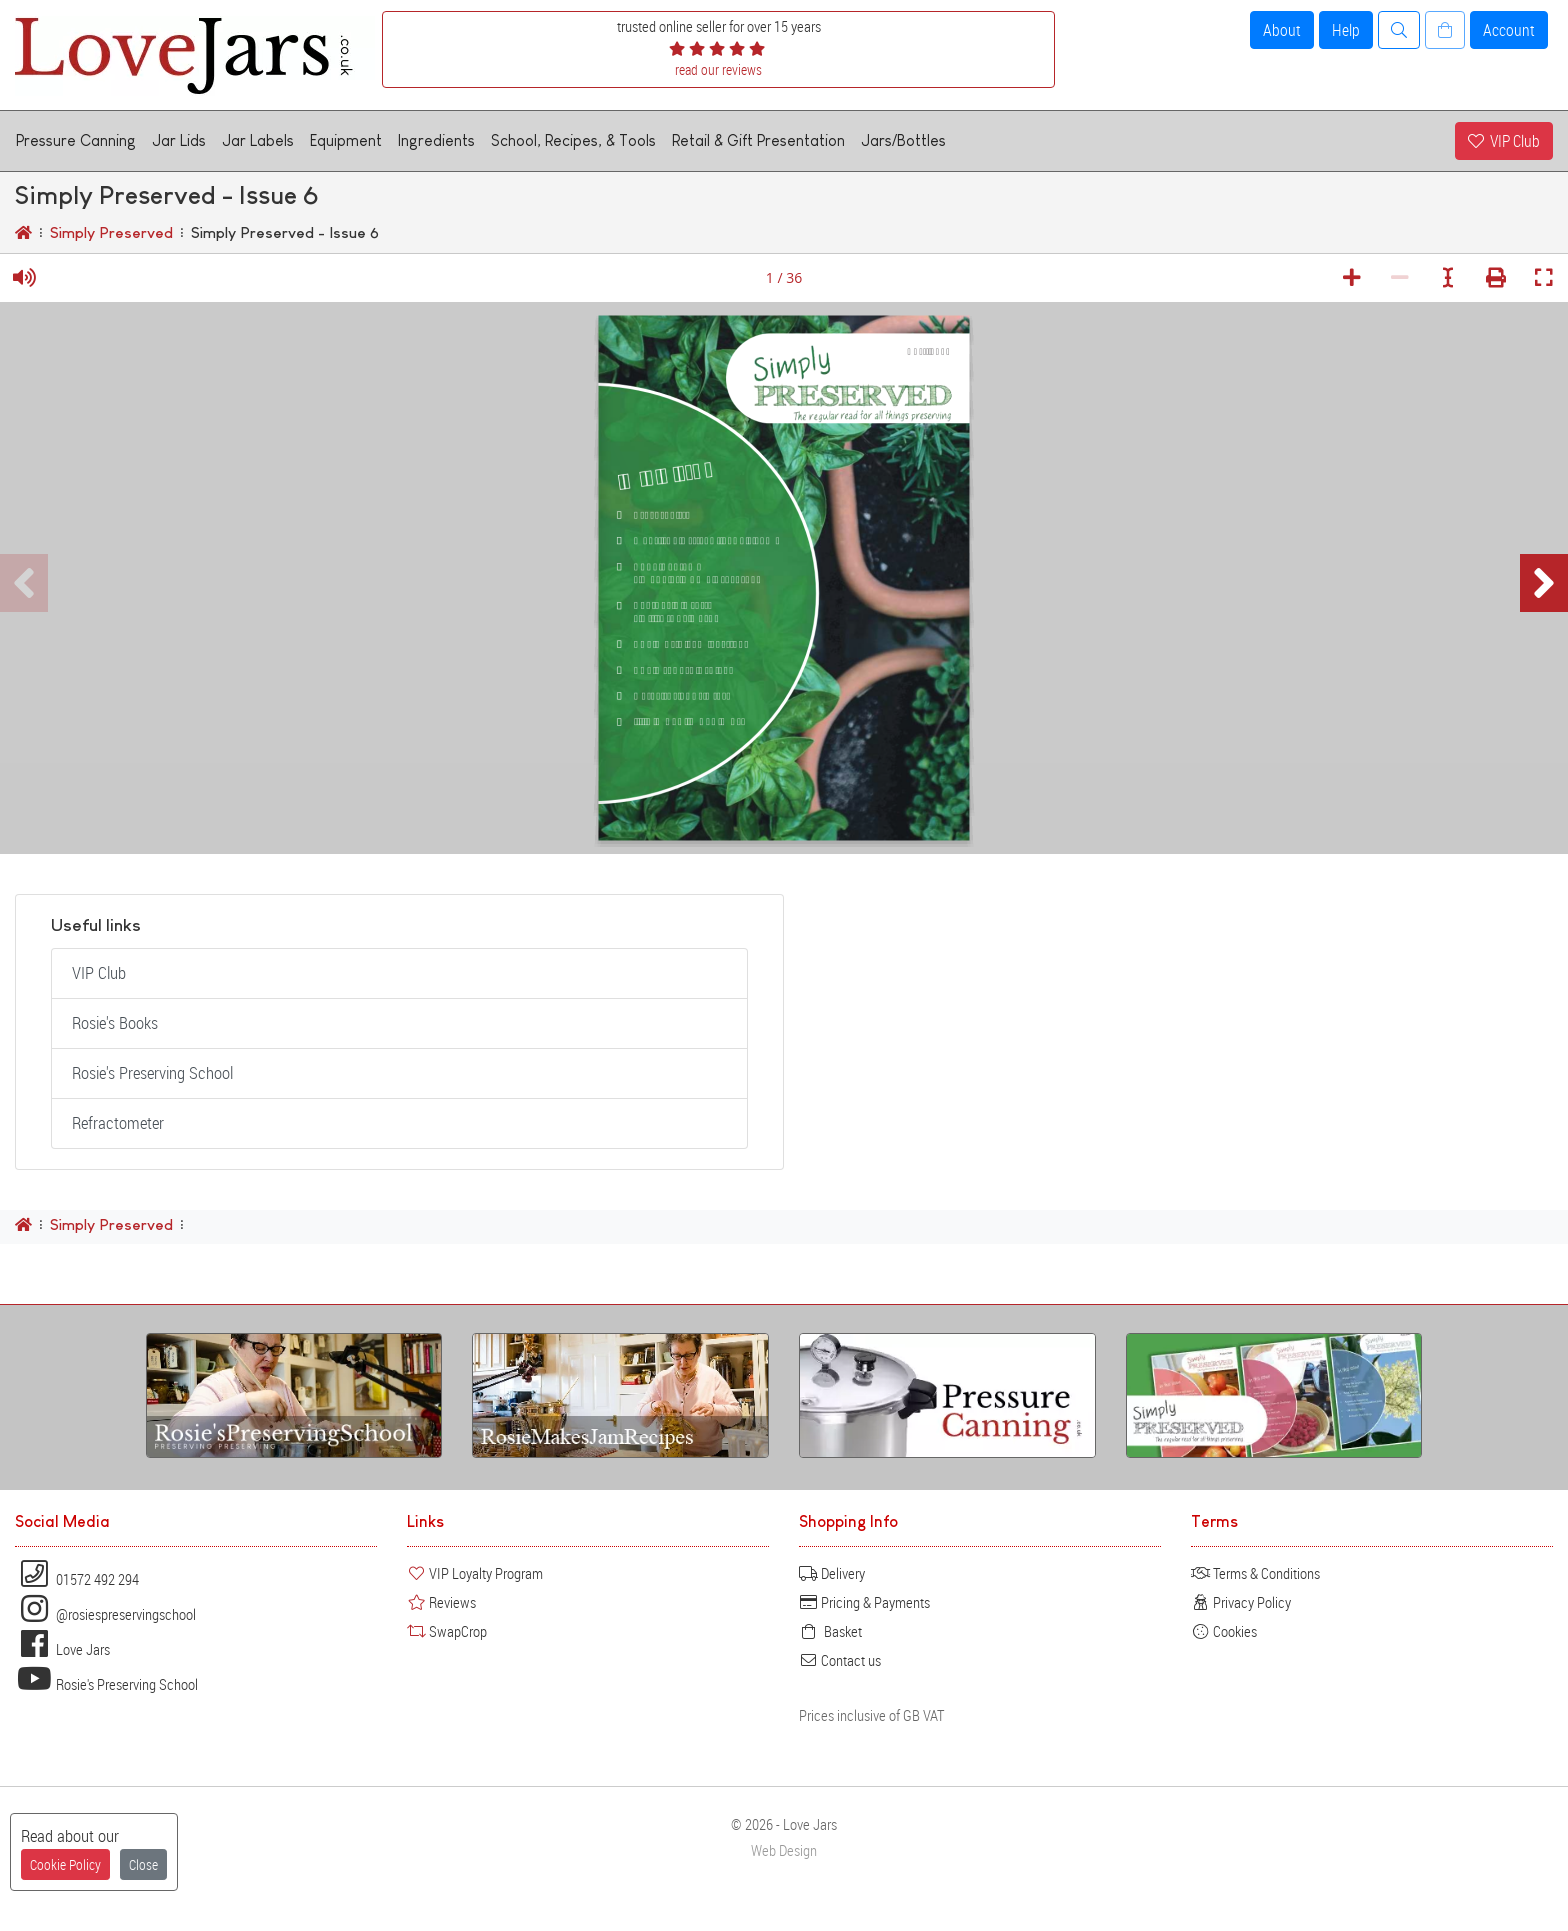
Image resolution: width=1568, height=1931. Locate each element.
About (1282, 30)
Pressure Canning (76, 140)
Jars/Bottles (903, 140)
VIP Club (1504, 141)
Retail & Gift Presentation (758, 140)
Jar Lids (179, 140)
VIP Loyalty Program (475, 1573)
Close (143, 1864)
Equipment (346, 140)
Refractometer (118, 1123)
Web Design (784, 1850)
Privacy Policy (1241, 1602)
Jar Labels (258, 140)
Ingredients (436, 140)
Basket (830, 1631)
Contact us (840, 1660)
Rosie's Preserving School (152, 1073)
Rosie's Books (115, 1023)
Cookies (1224, 1631)
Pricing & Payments (864, 1602)
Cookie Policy (65, 1864)
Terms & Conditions (1255, 1573)
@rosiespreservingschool (105, 1614)
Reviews (441, 1602)
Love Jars (62, 1649)
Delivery (832, 1573)
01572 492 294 (77, 1579)
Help (1346, 30)
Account (1509, 30)
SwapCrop (447, 1631)
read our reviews (718, 69)
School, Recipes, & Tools (573, 140)
